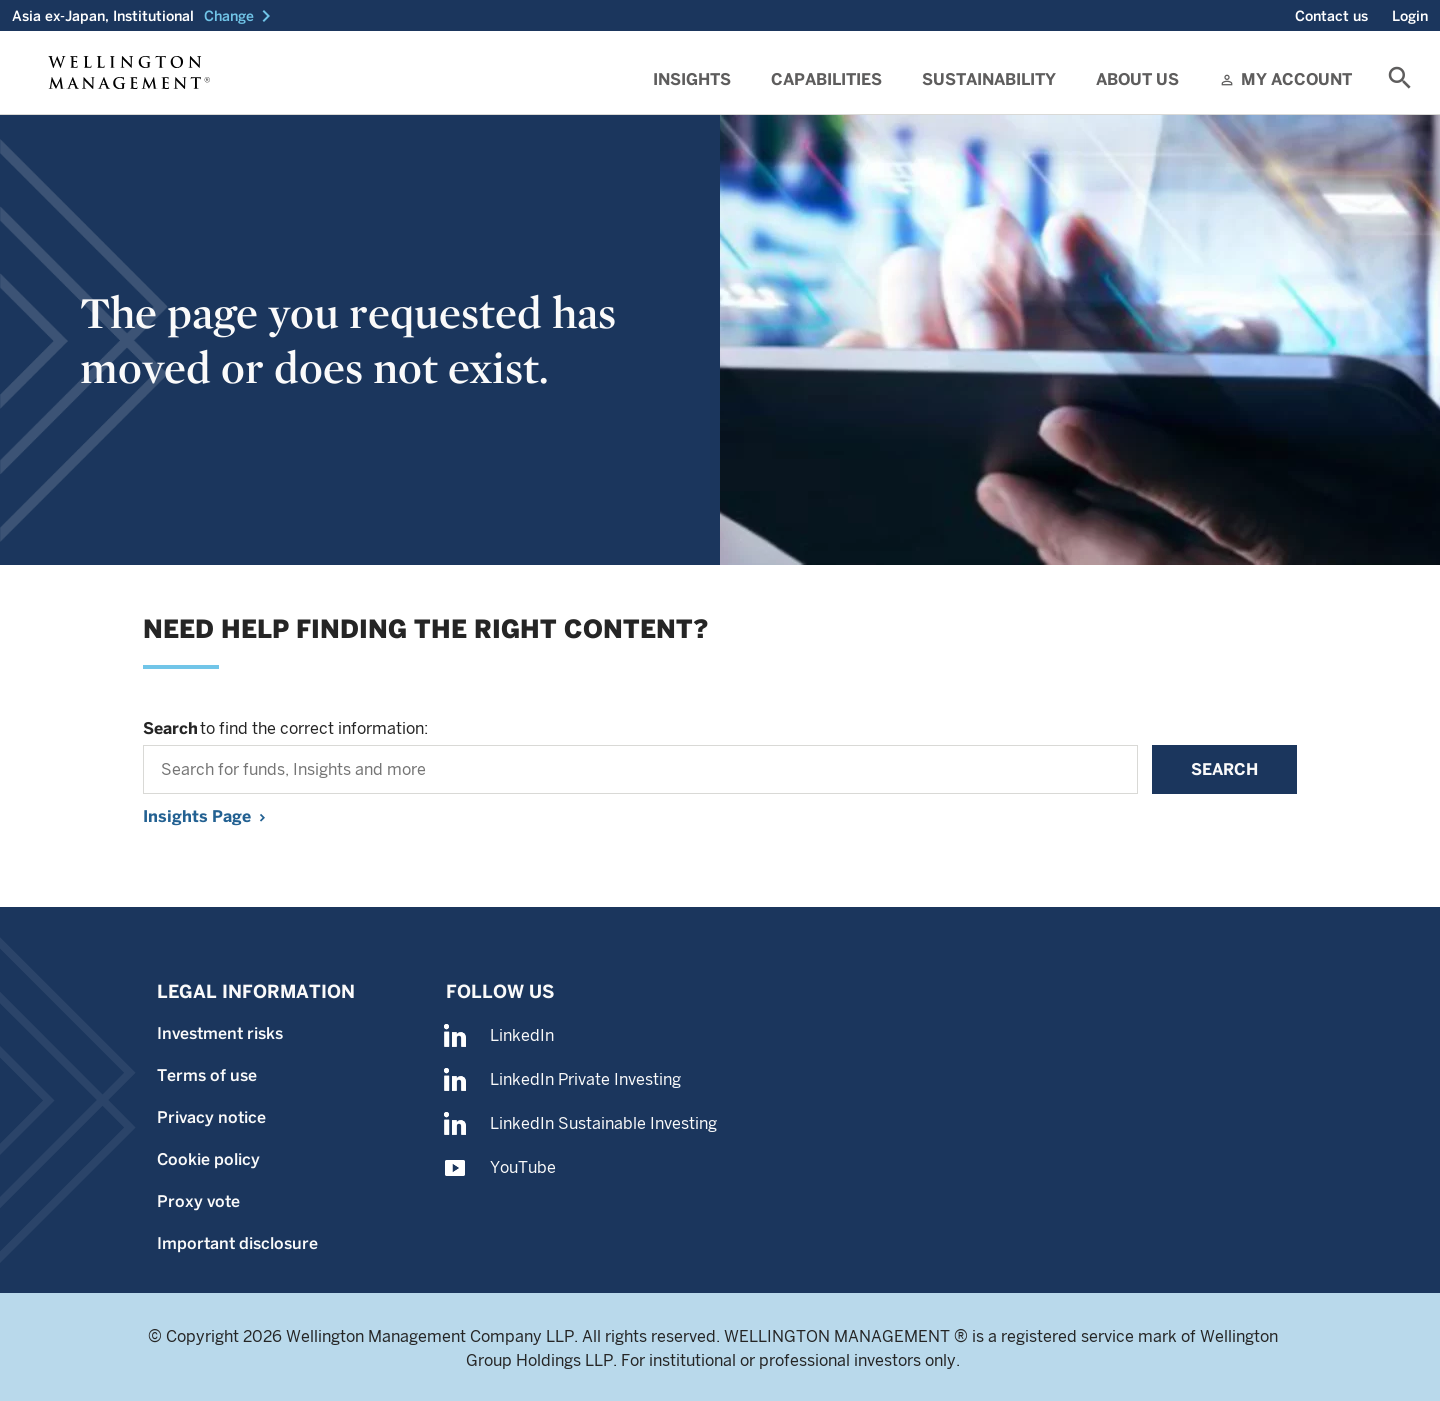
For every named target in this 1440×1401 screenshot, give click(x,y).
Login (1410, 16)
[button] (241, 16)
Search (1224, 769)
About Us (1137, 79)
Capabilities (826, 79)
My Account (1296, 79)
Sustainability (989, 79)
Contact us (1331, 16)
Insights (692, 79)
